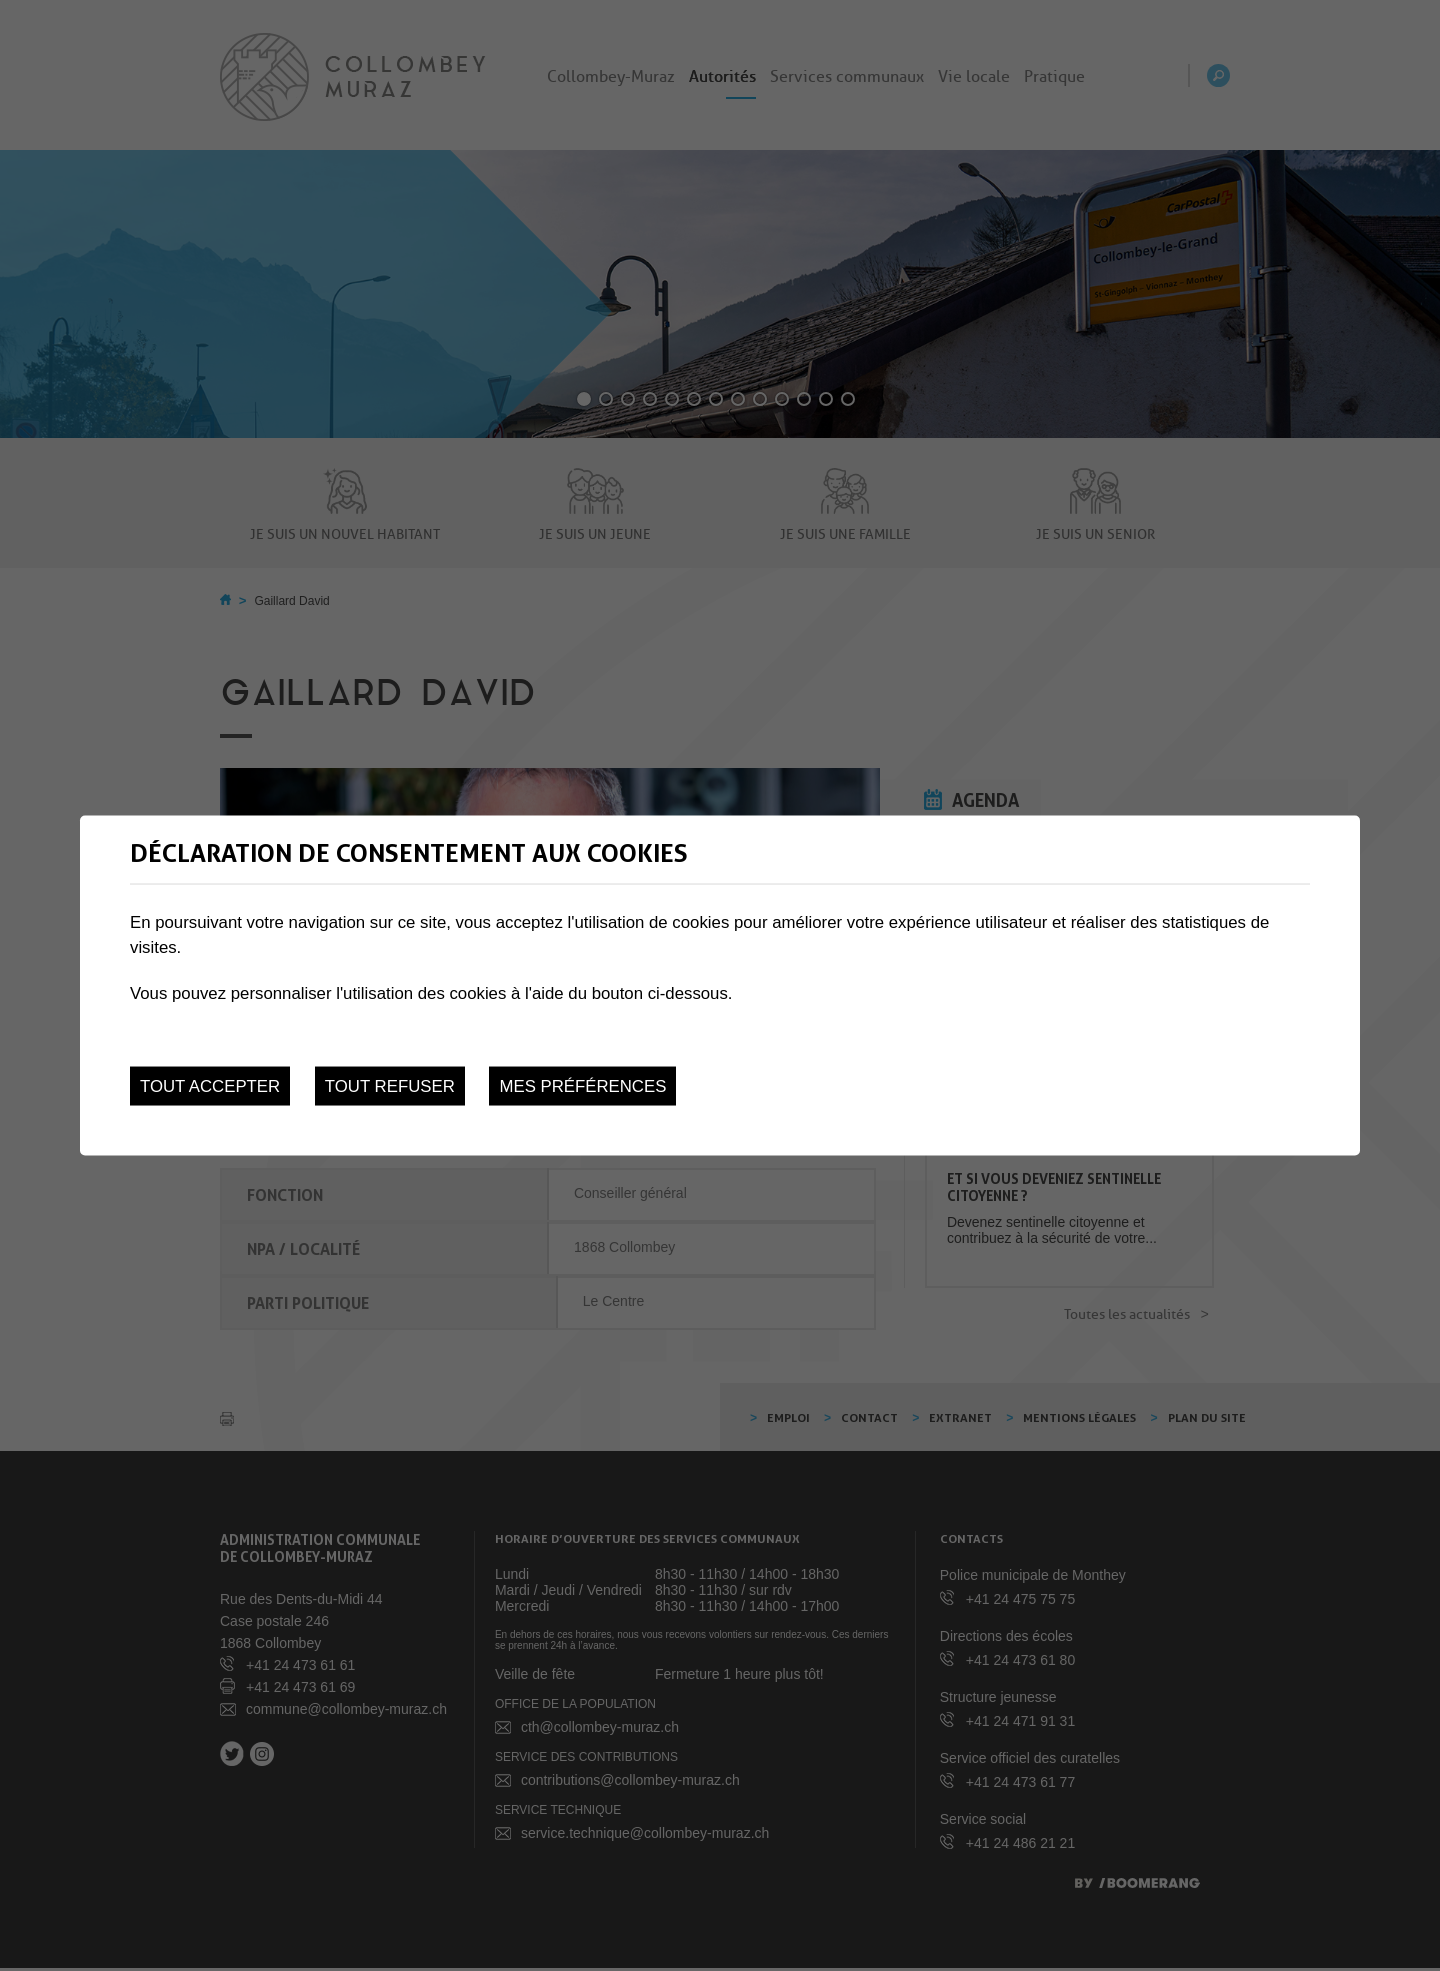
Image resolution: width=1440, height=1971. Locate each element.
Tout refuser (390, 1086)
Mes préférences (582, 1086)
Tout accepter (210, 1086)
